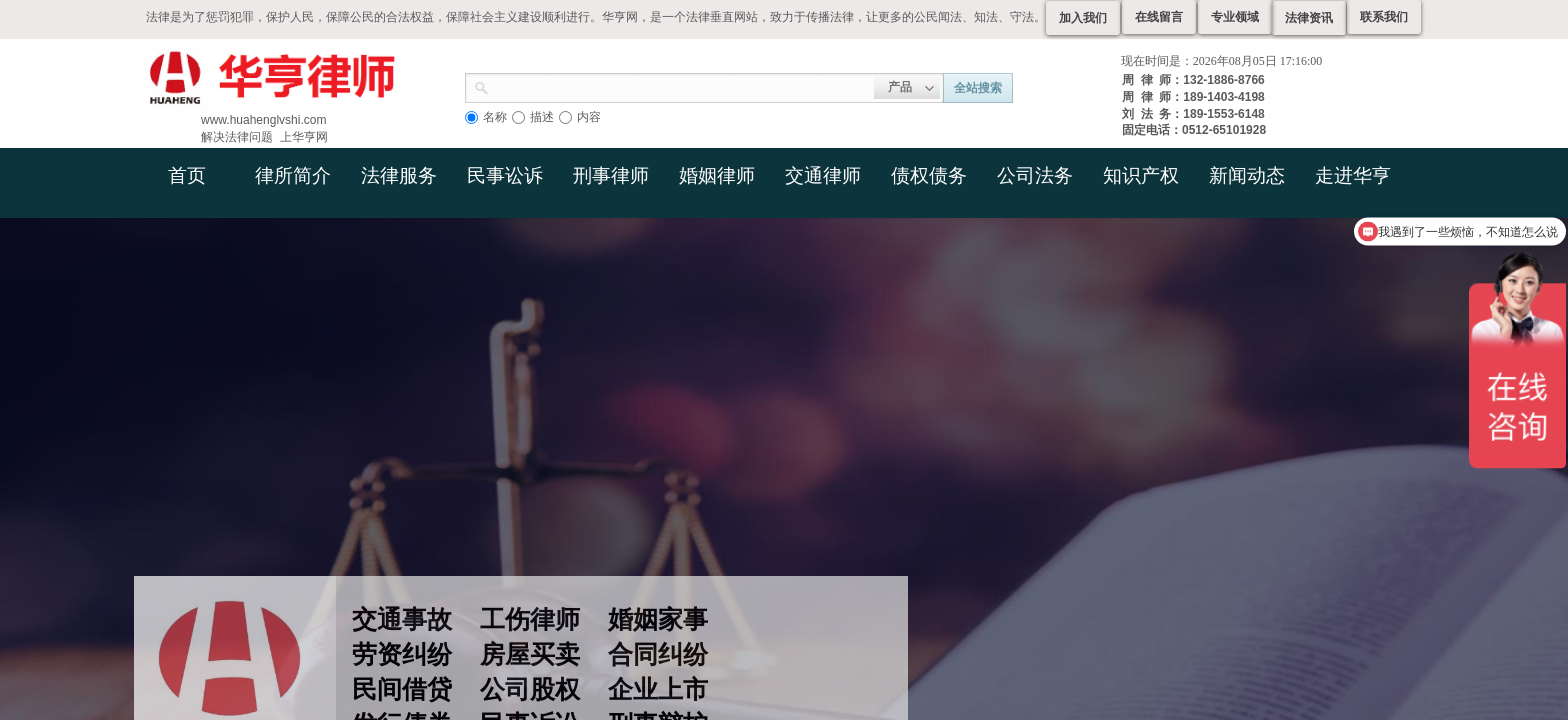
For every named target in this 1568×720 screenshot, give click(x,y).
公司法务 (1035, 175)
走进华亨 (1353, 175)
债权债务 (929, 175)
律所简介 (293, 175)
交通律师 (823, 175)
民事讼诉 (505, 175)
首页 (187, 175)
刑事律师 (611, 175)
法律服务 (399, 175)
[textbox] (681, 86)
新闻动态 (1247, 175)
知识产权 (1141, 175)
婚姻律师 (717, 175)
